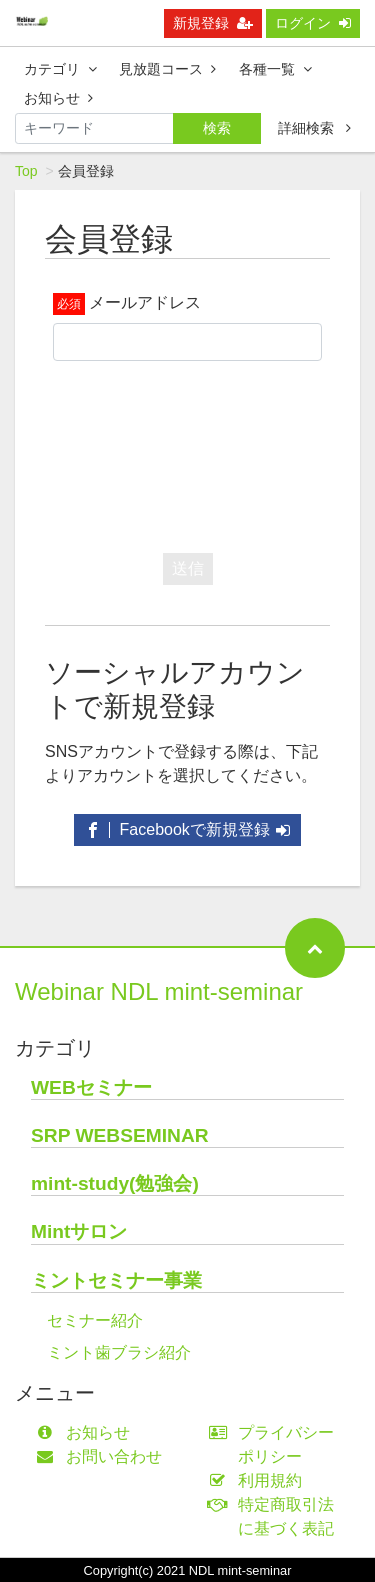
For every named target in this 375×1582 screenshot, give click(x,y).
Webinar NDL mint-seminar (159, 991)
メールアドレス (145, 302)
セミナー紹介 (95, 1320)
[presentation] (205, 452)
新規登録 (213, 23)
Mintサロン (79, 1231)
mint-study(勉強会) (115, 1183)
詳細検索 (314, 128)
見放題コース (167, 69)
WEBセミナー (91, 1087)
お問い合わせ (103, 1456)
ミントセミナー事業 (116, 1280)
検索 (217, 128)
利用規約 (260, 1480)
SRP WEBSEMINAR (120, 1135)
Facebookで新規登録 (187, 829)
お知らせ (58, 98)
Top (26, 171)
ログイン (313, 23)
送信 (188, 568)
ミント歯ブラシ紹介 (119, 1352)
